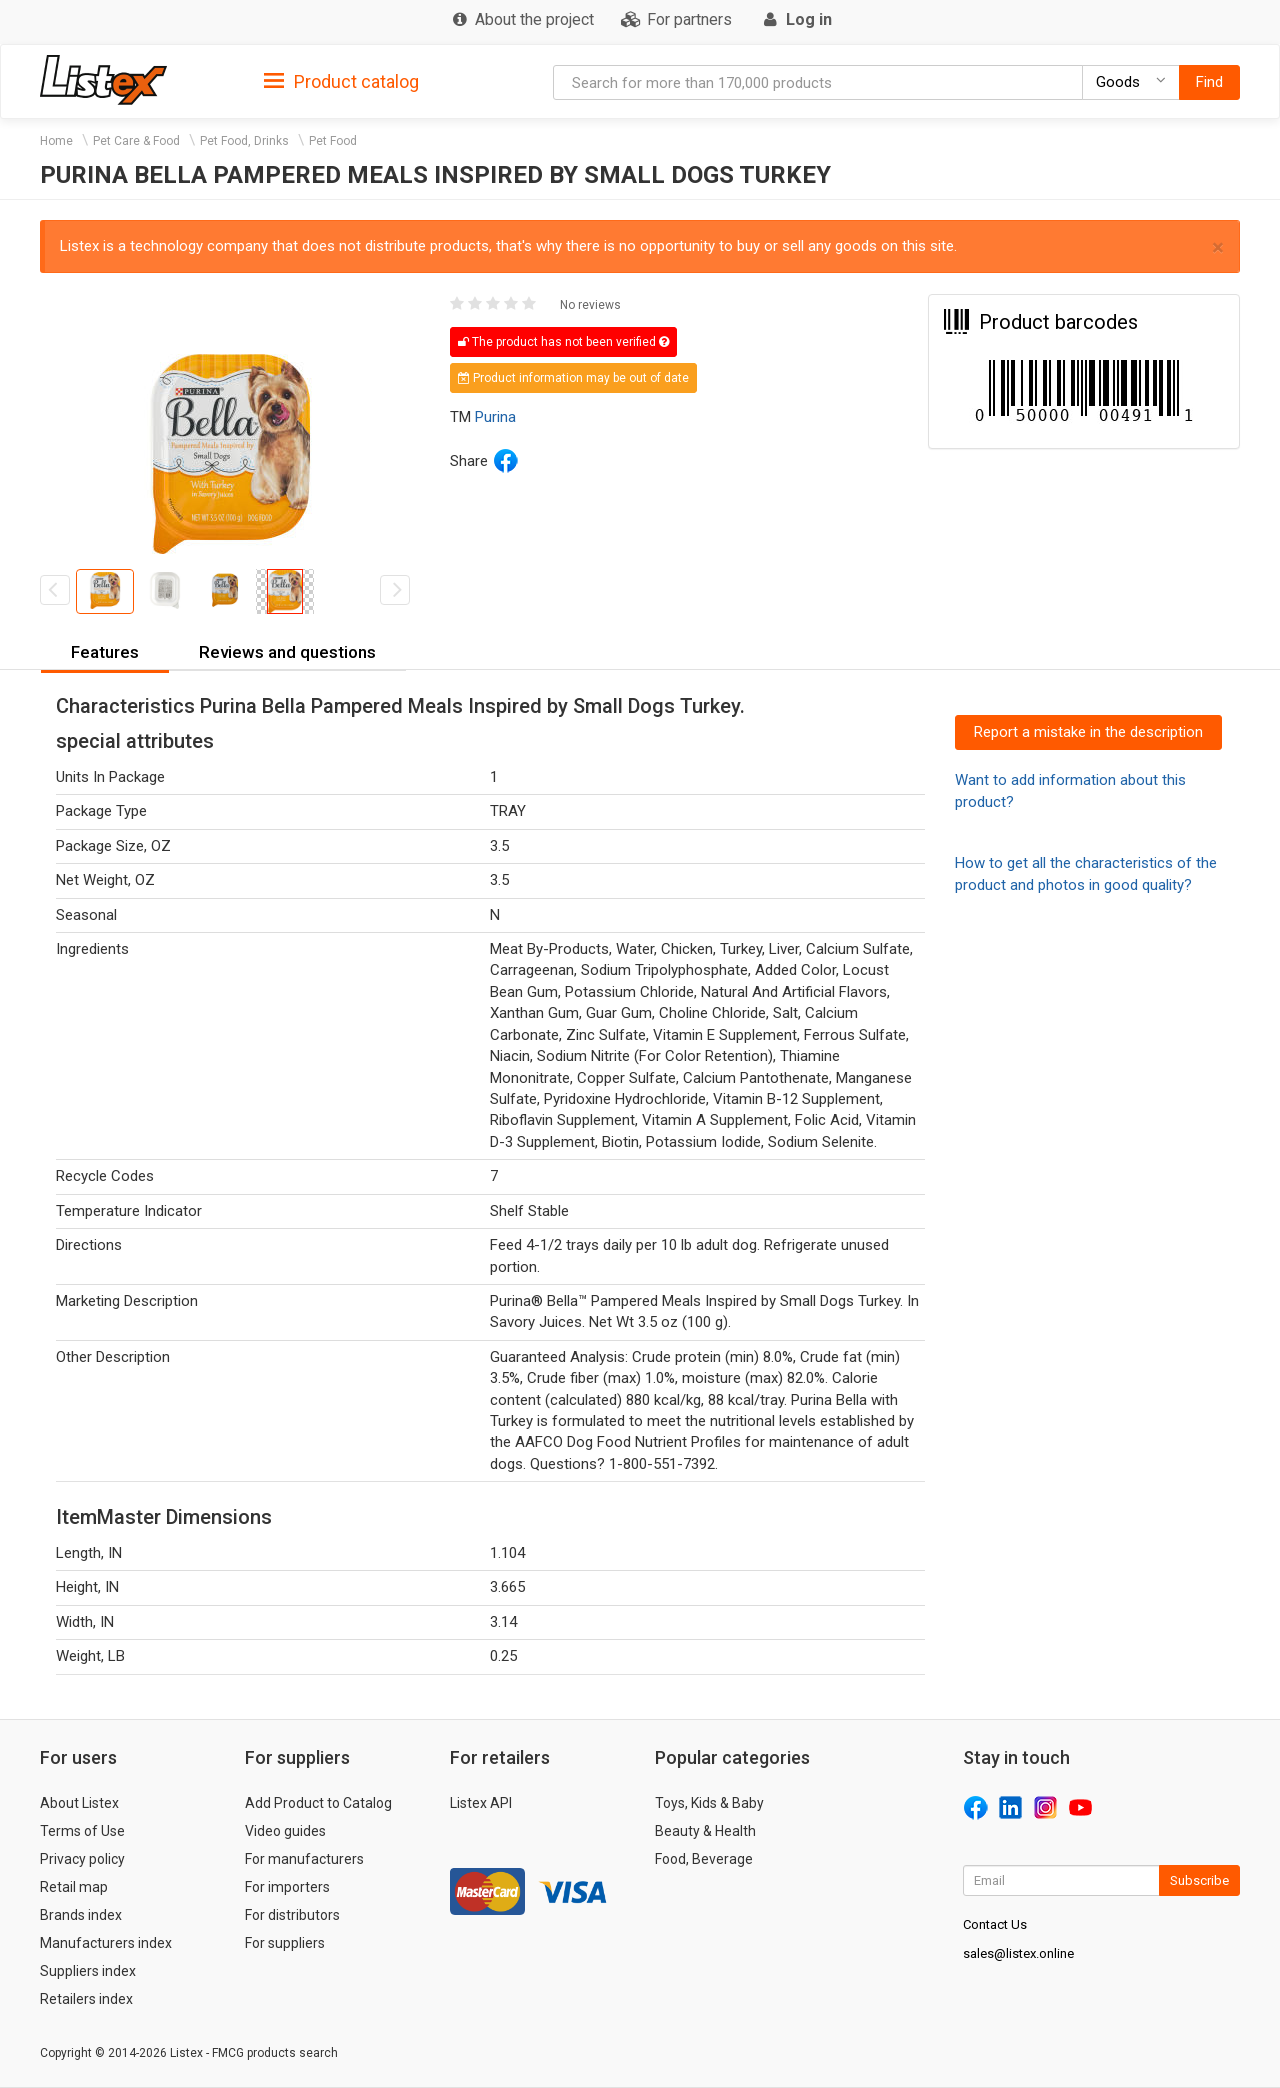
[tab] (341, 80)
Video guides (285, 1831)
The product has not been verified (563, 342)
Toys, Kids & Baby (709, 1803)
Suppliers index (88, 1971)
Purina (495, 417)
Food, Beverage (704, 1859)
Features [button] (105, 652)
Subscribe (1199, 1880)
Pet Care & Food (136, 141)
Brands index (81, 1915)
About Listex (79, 1803)
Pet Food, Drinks (244, 141)
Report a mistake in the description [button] (1088, 732)
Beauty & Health (705, 1831)
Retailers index (86, 1999)
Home (56, 141)
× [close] (1218, 247)
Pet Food (333, 141)
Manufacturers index (106, 1943)
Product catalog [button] (341, 82)
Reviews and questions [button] (287, 652)
